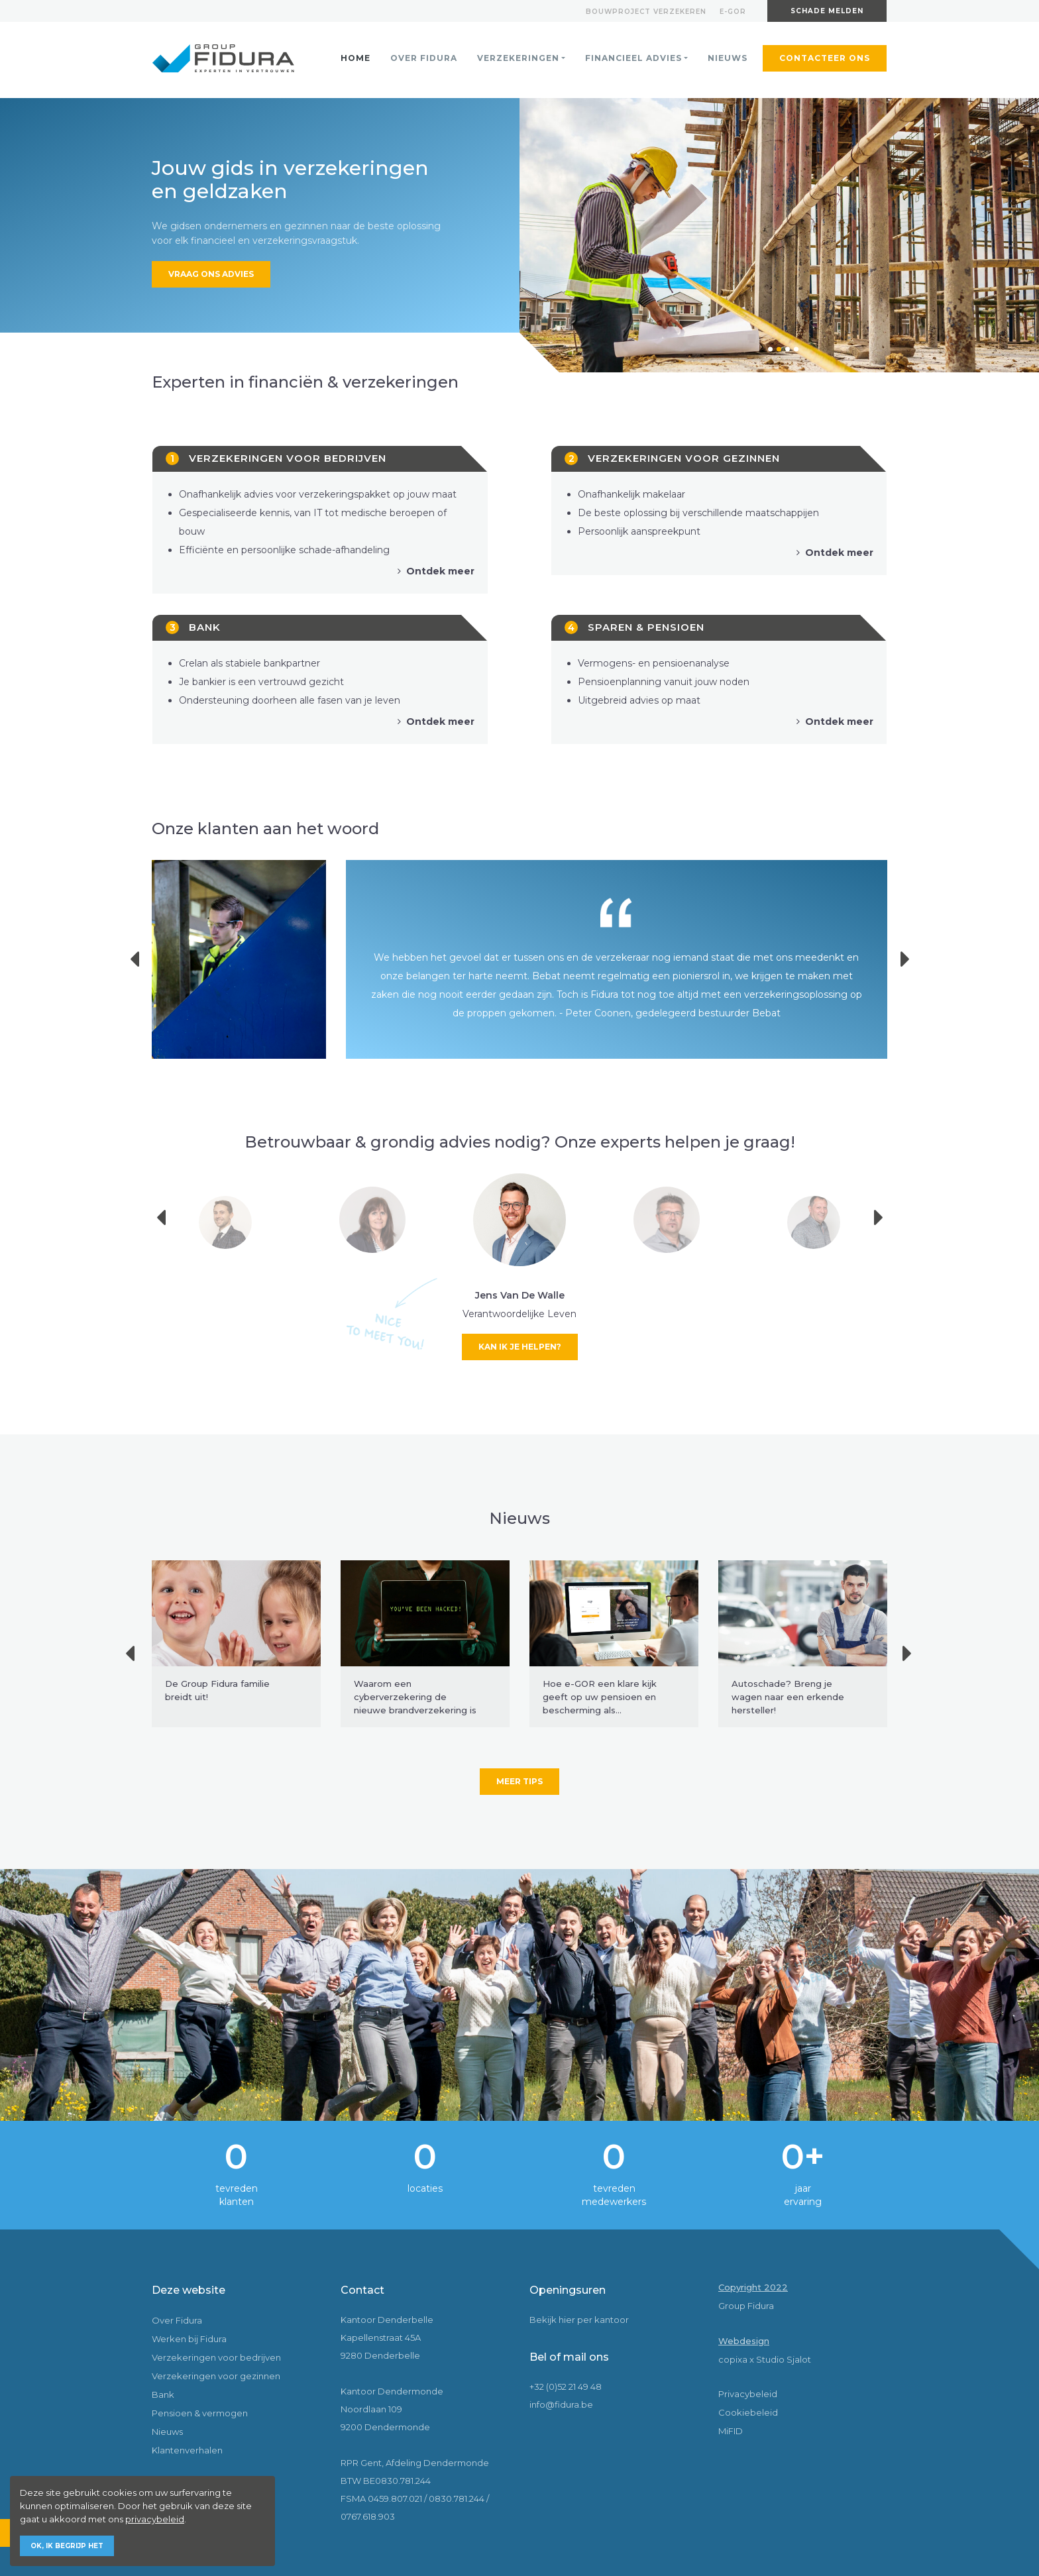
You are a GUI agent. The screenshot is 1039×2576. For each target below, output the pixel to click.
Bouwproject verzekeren (646, 11)
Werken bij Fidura (189, 2339)
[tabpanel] (779, 235)
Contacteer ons (824, 58)
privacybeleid (154, 2519)
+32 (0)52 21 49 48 (565, 2386)
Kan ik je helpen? (519, 1347)
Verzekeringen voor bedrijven (216, 2357)
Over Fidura (423, 58)
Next (911, 959)
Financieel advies (633, 58)
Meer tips (519, 1781)
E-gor (733, 11)
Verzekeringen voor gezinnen (216, 2376)
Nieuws (727, 58)
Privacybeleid (747, 2393)
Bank (163, 2394)
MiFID (730, 2431)
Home (355, 58)
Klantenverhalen (187, 2450)
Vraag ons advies (211, 274)
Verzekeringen (518, 58)
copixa (732, 2359)
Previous (143, 959)
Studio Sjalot (783, 2359)
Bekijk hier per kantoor (579, 2319)
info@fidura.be (561, 2404)
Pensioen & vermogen (200, 2413)
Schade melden (827, 11)
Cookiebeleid (748, 2412)
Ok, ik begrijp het (66, 2546)
